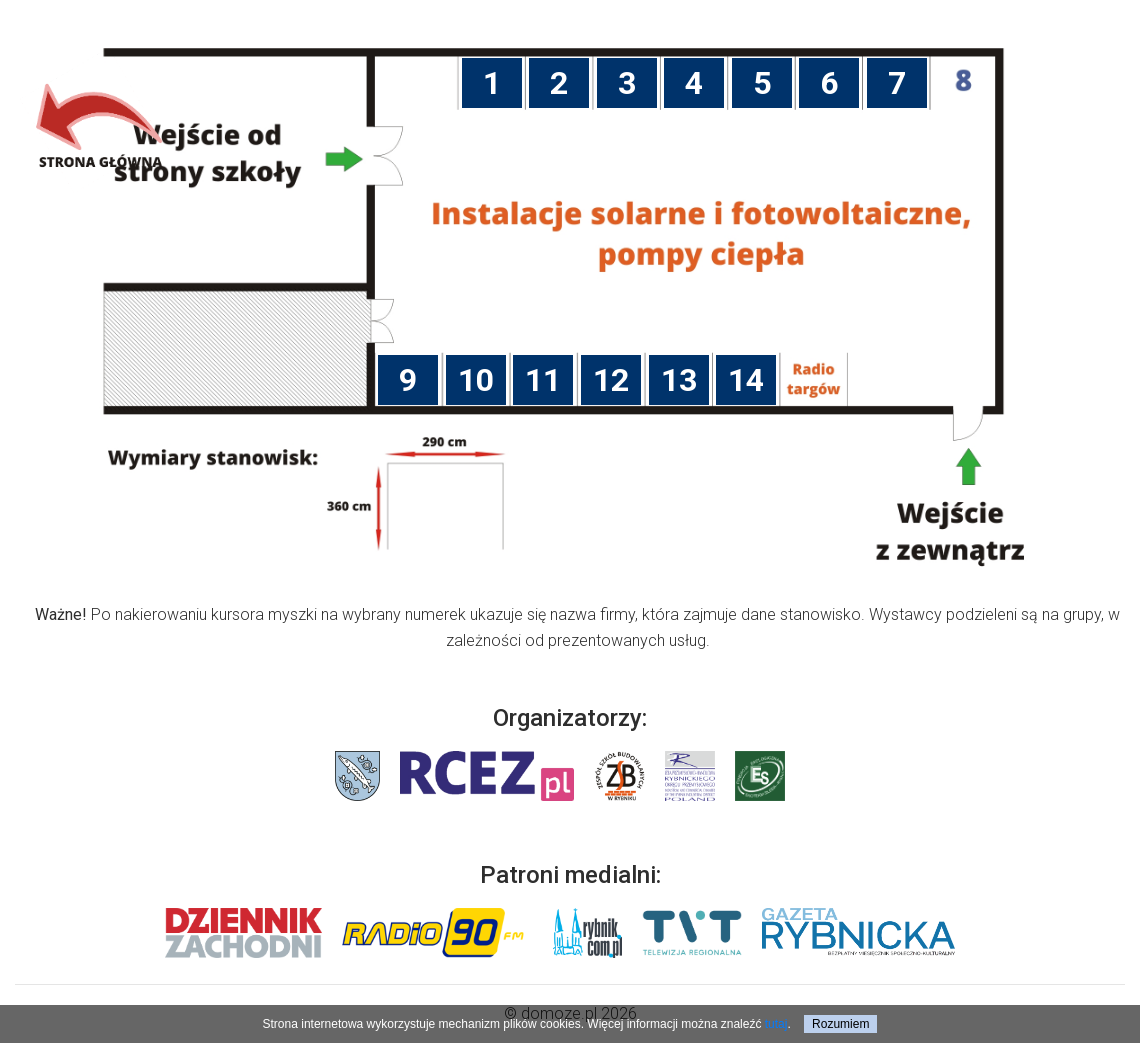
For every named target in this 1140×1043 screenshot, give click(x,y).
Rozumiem (840, 1024)
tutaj (776, 1024)
